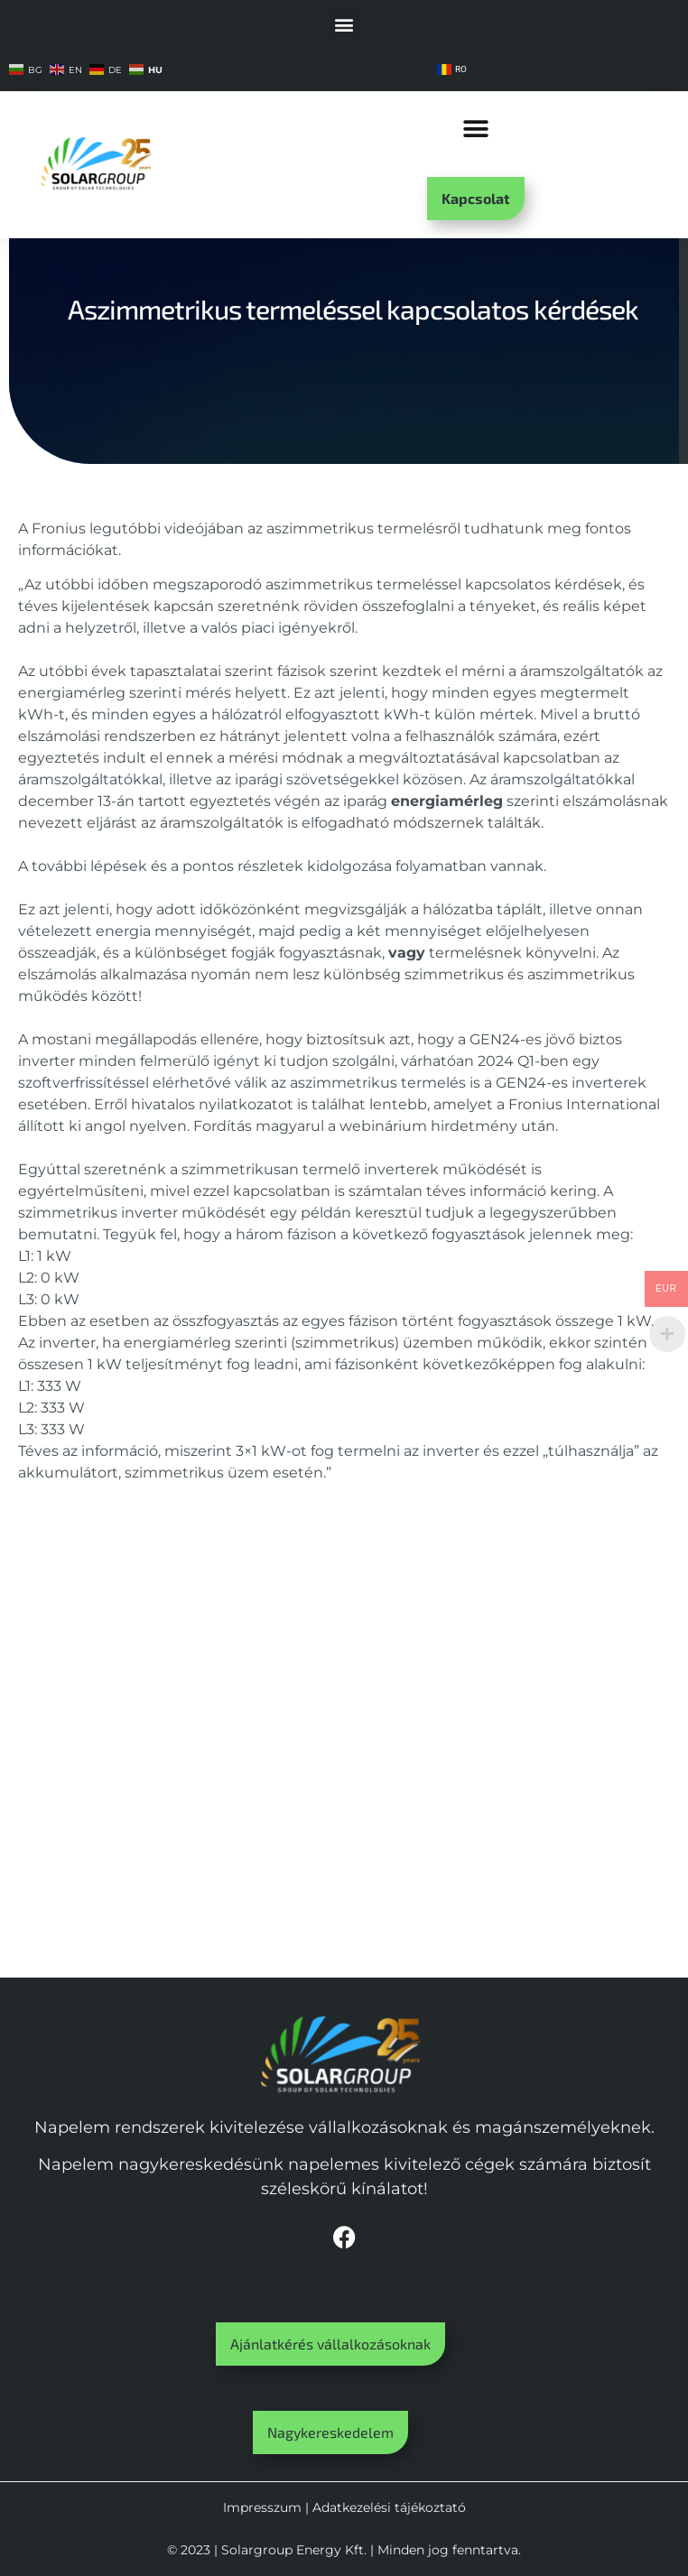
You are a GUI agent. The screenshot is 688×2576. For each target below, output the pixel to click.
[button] (344, 24)
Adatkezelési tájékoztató (389, 2507)
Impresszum (262, 2507)
